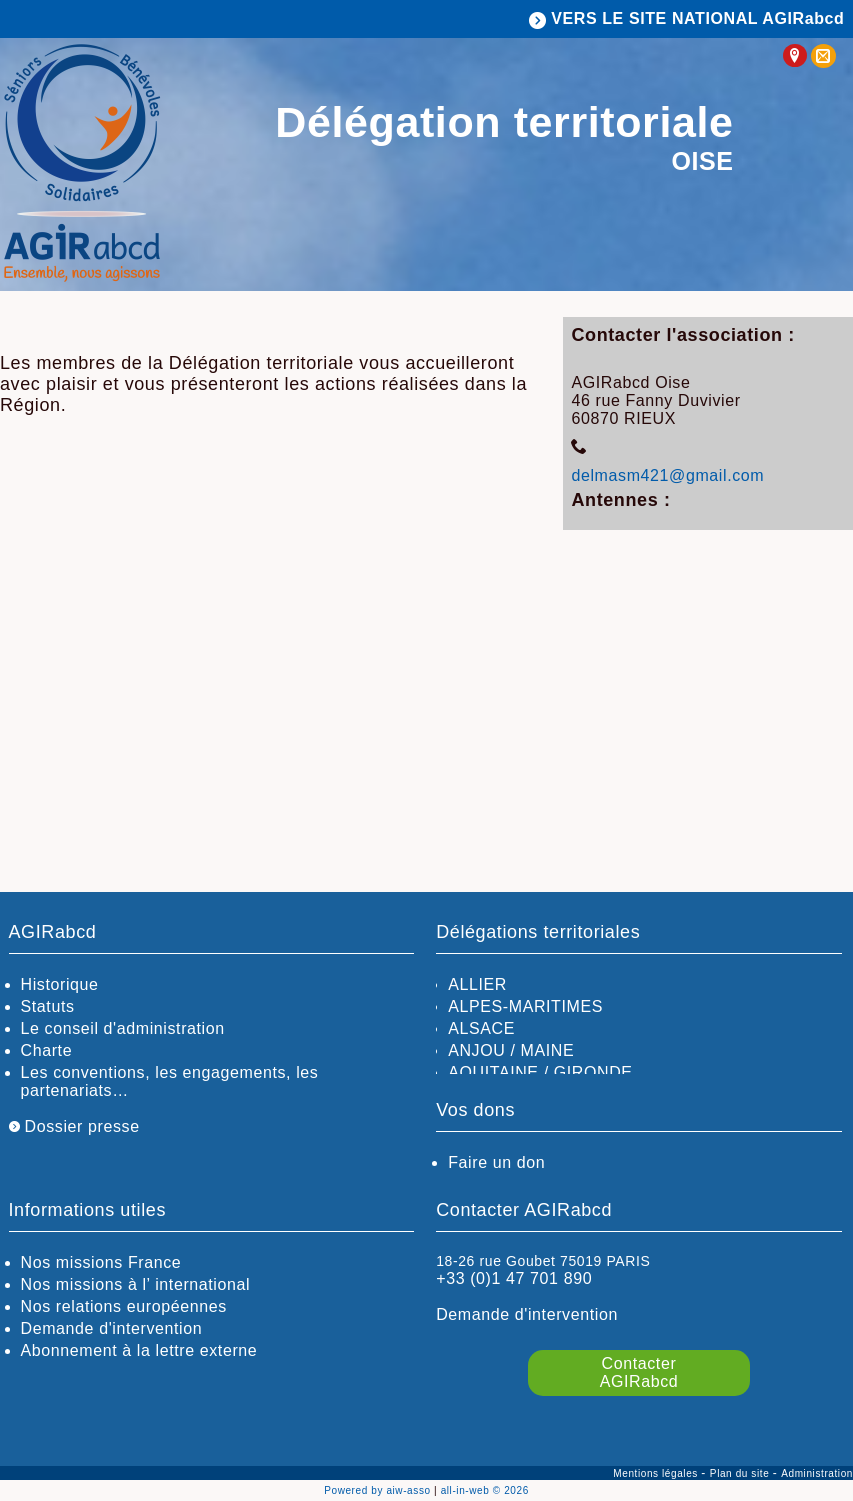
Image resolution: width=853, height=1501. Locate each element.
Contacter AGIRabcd (639, 1372)
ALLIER (477, 984)
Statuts (48, 1006)
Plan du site (741, 1473)
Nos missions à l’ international (136, 1284)
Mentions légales (657, 1473)
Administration (817, 1473)
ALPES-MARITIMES (525, 1006)
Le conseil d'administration (123, 1028)
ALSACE (481, 1028)
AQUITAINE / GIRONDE (540, 1072)
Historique (60, 984)
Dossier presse (74, 1126)
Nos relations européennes (124, 1306)
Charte (47, 1050)
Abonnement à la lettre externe (139, 1350)
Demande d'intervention (112, 1328)
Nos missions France (101, 1262)
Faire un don (496, 1162)
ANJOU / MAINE (511, 1050)
